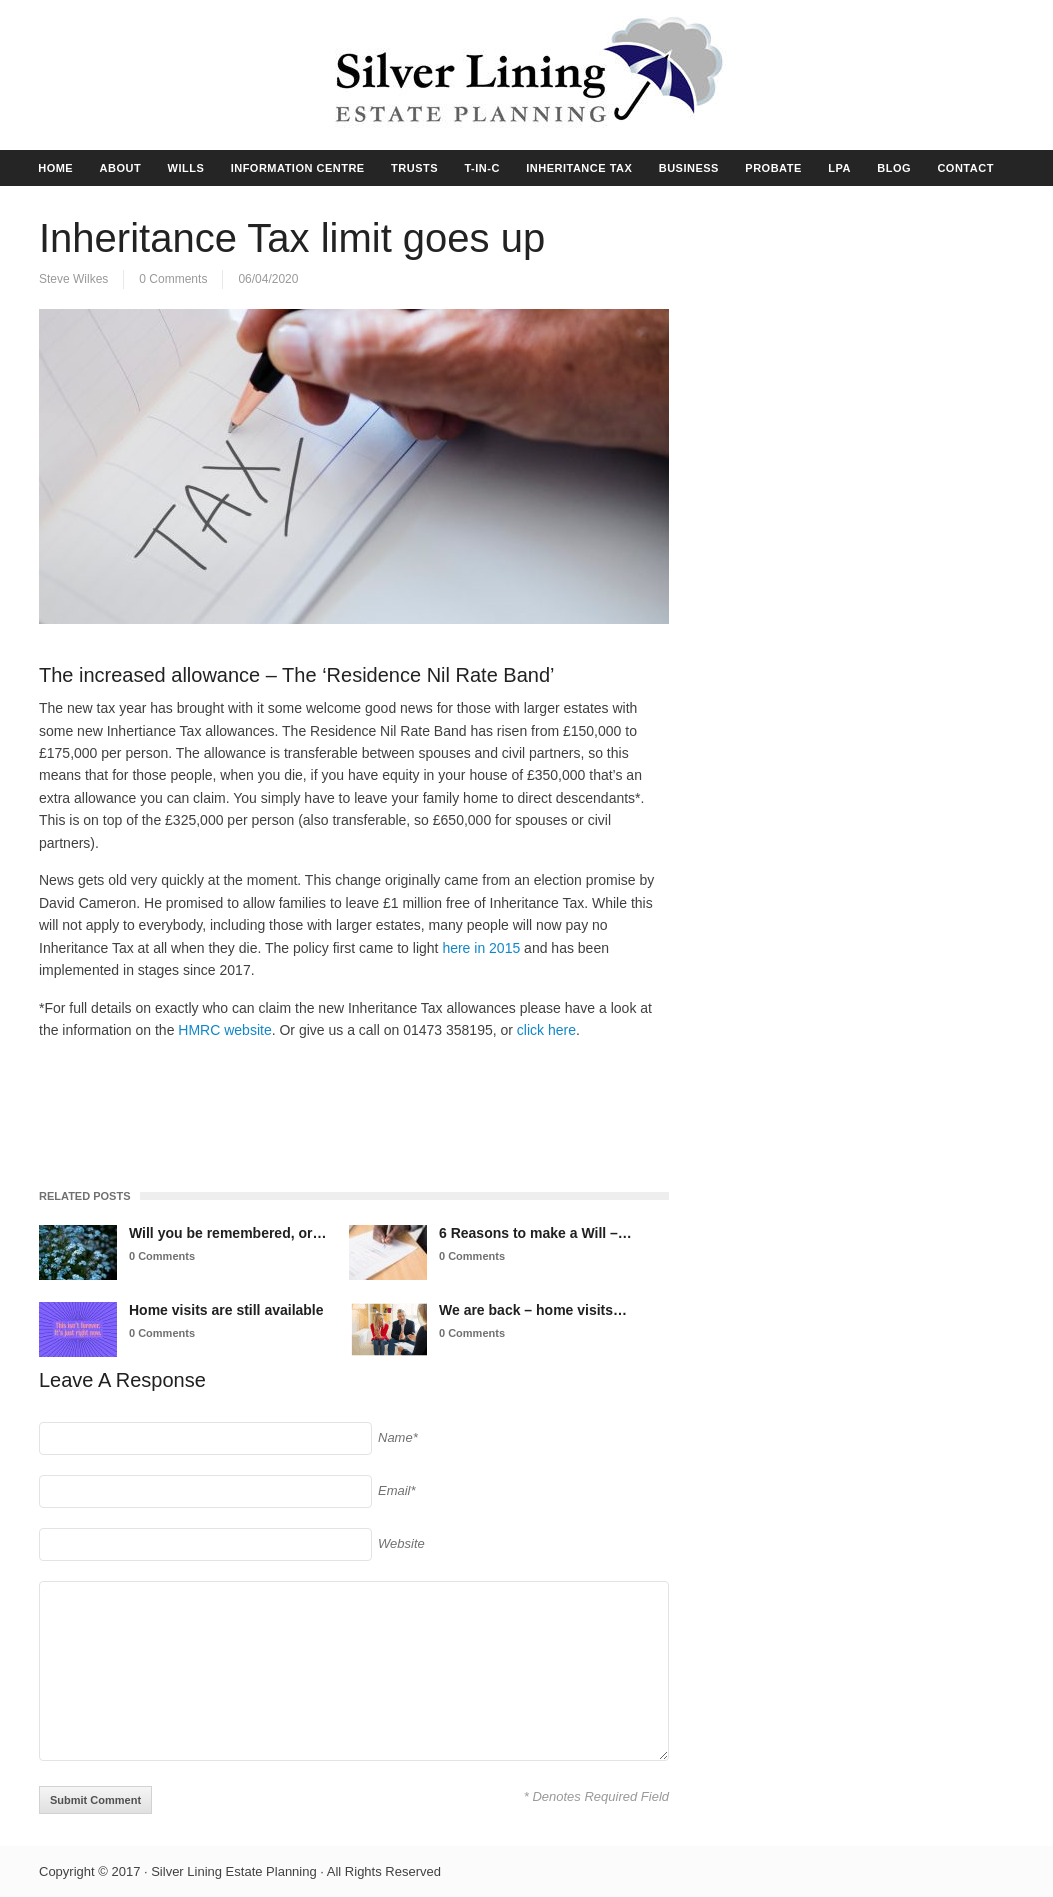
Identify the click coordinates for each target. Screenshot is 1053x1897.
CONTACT (965, 168)
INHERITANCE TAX (579, 168)
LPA (839, 168)
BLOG (894, 168)
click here (544, 1030)
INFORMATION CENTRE (298, 168)
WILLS (186, 168)
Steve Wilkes (73, 279)
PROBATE (773, 168)
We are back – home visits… (533, 1310)
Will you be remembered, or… (227, 1233)
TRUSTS (414, 168)
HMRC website (224, 1030)
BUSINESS (689, 168)
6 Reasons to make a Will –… (535, 1233)
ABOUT (121, 168)
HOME (55, 168)
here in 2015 (481, 948)
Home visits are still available (226, 1310)
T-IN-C (481, 168)
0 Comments (173, 279)
